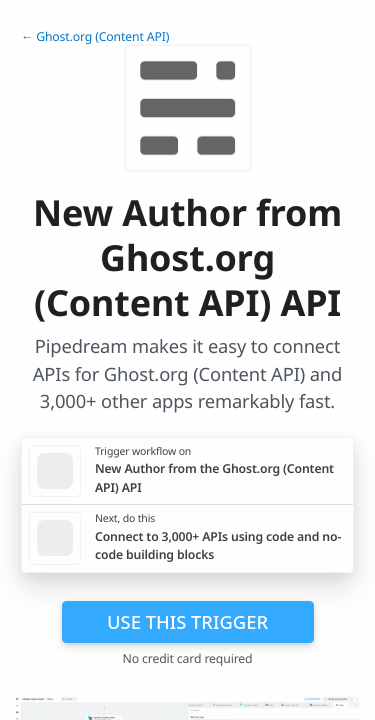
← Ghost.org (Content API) (95, 36)
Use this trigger (187, 621)
